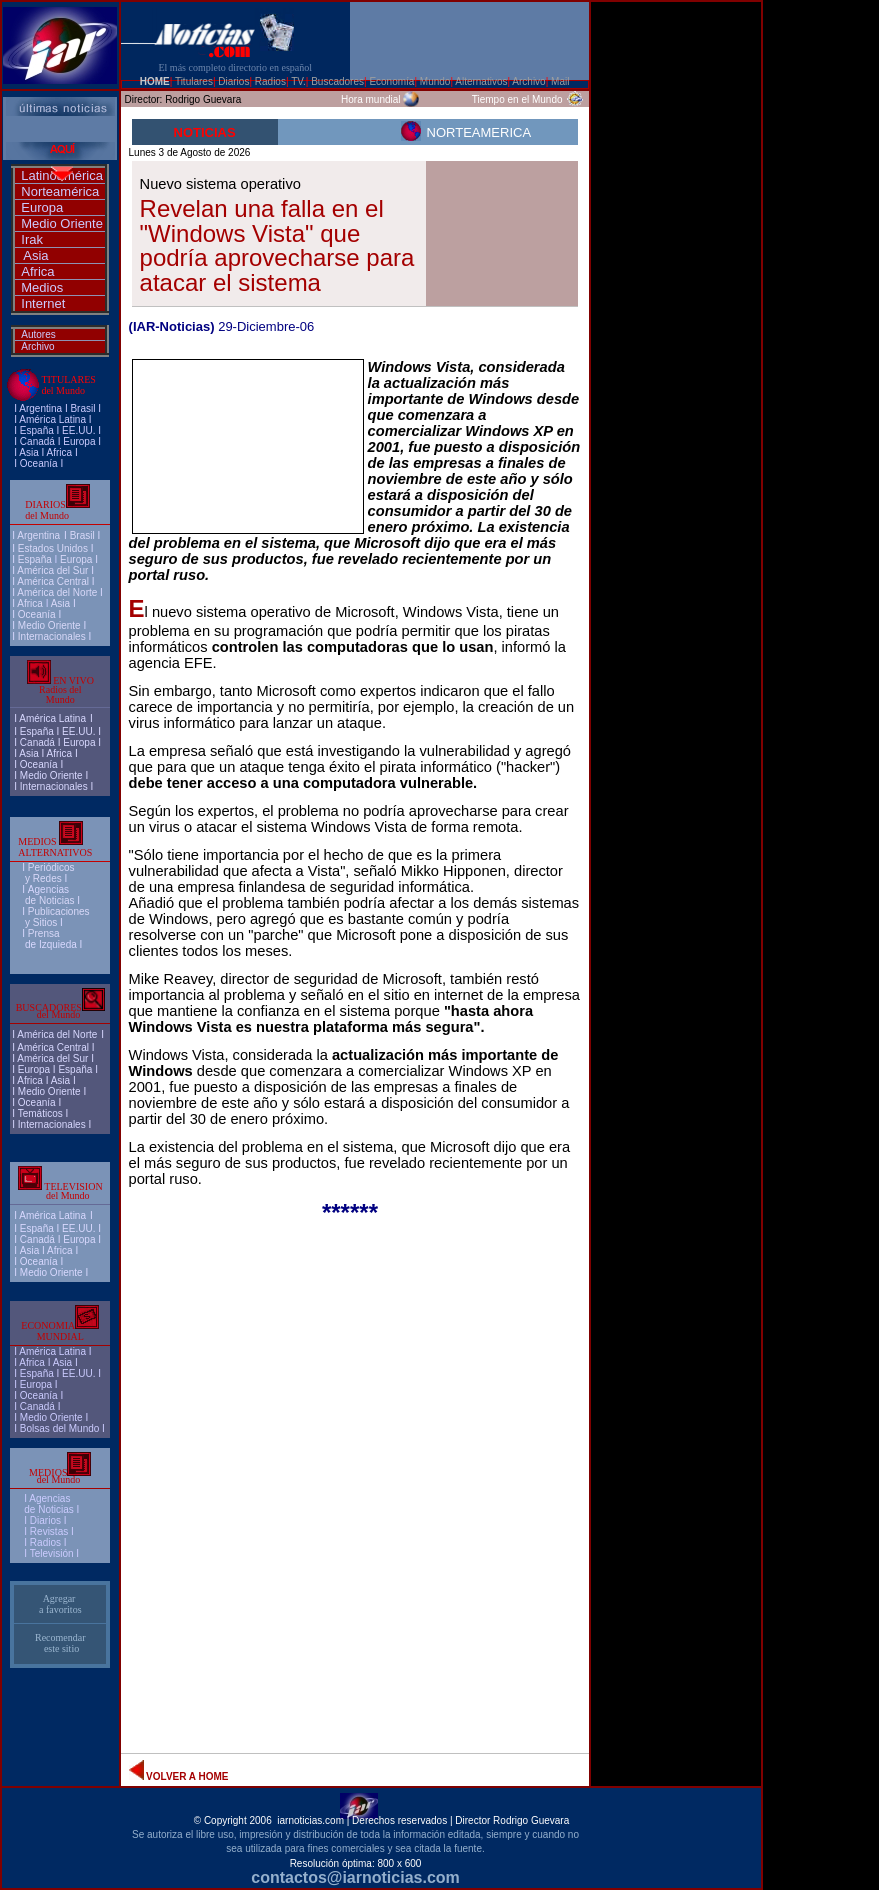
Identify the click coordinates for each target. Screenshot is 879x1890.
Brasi (81, 408)
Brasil (82, 535)
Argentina (40, 408)
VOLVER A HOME (187, 1776)
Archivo (37, 346)
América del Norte (57, 592)
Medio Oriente (62, 223)
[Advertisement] (676, 320)
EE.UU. (78, 430)
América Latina (52, 419)
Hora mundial (370, 99)
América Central (53, 581)
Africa (37, 271)
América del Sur (52, 570)
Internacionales (52, 636)
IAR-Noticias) (174, 326)
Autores (38, 334)
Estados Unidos (53, 548)
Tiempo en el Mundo (517, 99)
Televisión (52, 1553)
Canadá (37, 441)
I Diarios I (46, 1520)
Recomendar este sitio (60, 1643)
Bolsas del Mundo (60, 1428)
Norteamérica (60, 191)
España (37, 430)
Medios (42, 287)
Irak (32, 239)
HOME (155, 81)
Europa (42, 207)
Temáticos (40, 1113)
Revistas (49, 1531)
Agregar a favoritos (60, 1604)
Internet (43, 303)
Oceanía (39, 463)
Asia (35, 255)
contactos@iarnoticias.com (355, 1877)
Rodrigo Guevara (203, 99)
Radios (45, 1542)
